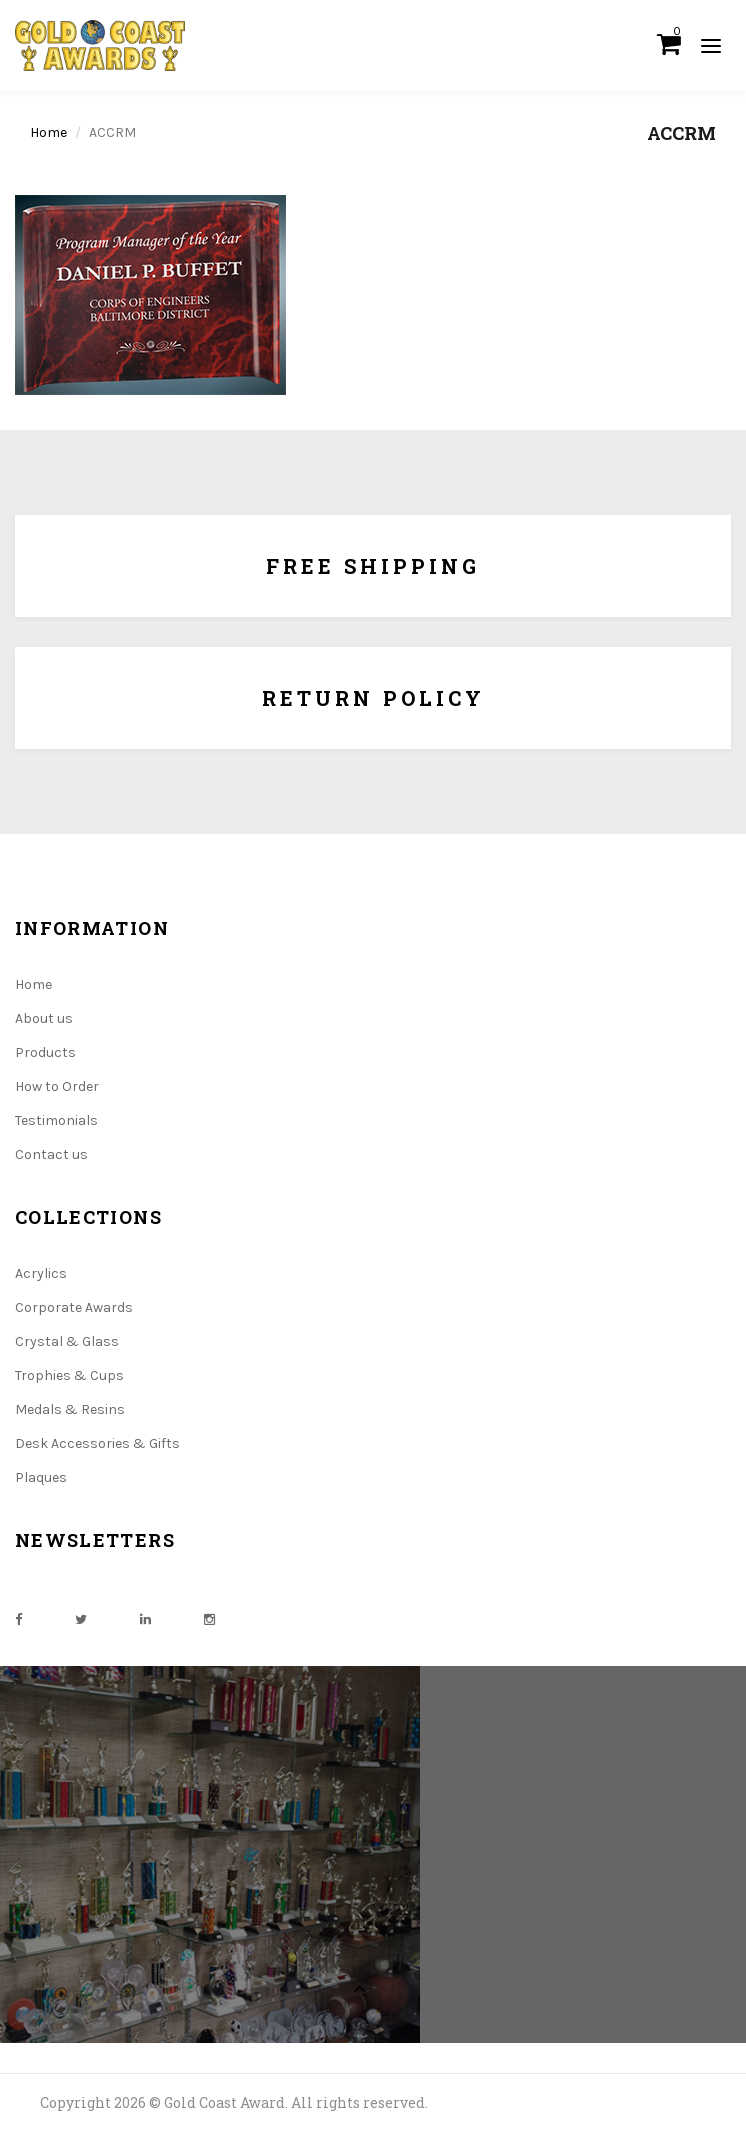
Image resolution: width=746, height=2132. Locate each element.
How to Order (57, 1086)
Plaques (41, 1477)
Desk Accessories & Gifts (97, 1443)
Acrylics (41, 1273)
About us (44, 1018)
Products (45, 1052)
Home (48, 132)
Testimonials (56, 1120)
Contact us (51, 1154)
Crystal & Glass (67, 1341)
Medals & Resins (70, 1409)
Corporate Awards (74, 1307)
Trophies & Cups (69, 1375)
